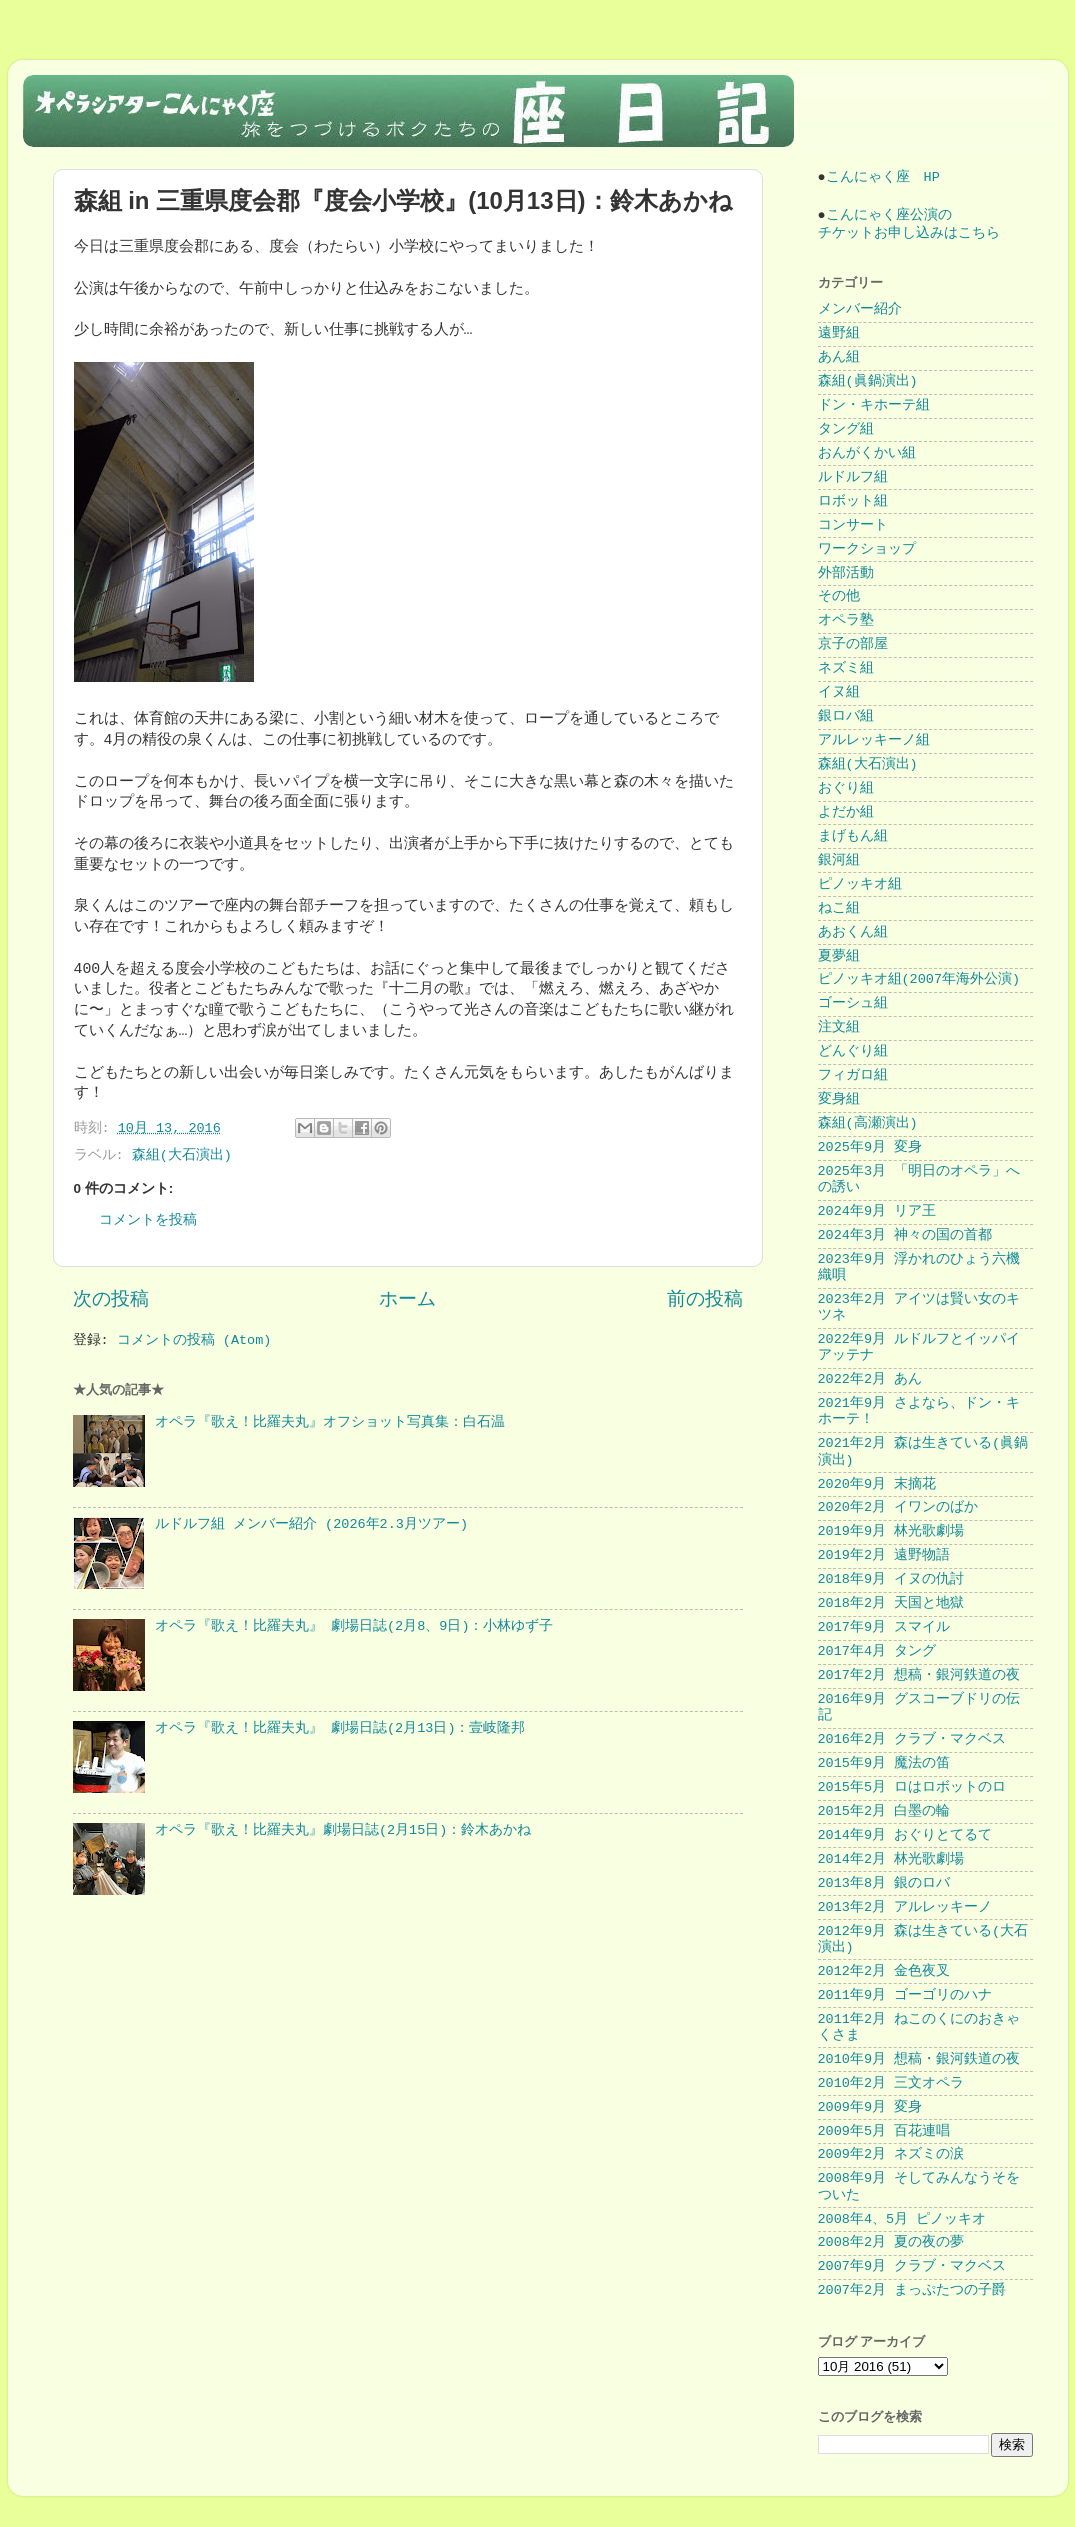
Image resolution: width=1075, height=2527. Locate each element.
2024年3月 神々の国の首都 (905, 1235)
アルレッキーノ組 (874, 740)
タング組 (846, 429)
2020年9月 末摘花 (877, 1484)
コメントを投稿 (148, 1220)
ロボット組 (853, 501)
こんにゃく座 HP (883, 177)
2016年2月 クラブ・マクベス (912, 1739)
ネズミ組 (846, 668)
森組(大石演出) (182, 1155)
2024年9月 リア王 (877, 1211)
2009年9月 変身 (870, 2107)
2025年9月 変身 (870, 1147)
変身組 (839, 1099)
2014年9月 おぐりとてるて (905, 1835)
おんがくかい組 (867, 453)
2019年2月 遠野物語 (884, 1555)
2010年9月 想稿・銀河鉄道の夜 (919, 2059)
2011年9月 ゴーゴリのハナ (905, 1995)
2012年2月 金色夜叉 (884, 1971)
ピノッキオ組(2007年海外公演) (919, 979)
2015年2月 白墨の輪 (884, 1811)
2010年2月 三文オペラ (891, 2083)
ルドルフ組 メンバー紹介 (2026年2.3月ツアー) (311, 1524)
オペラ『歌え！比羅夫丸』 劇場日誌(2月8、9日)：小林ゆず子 (354, 1626)
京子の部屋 (853, 644)
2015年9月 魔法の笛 (884, 1763)
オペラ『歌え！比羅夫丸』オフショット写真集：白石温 (330, 1422)
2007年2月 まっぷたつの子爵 (912, 2290)
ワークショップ (867, 549)
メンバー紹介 (860, 309)
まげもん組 (853, 836)
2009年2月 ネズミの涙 (891, 2154)
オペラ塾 (846, 620)
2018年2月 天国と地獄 (891, 1603)
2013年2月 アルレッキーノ (905, 1907)
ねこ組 (839, 908)
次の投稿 (111, 1300)
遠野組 (839, 333)
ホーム (407, 1300)
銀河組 (839, 860)
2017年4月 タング (877, 1651)
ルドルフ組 (853, 477)
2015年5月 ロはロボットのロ (912, 1787)
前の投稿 (705, 1300)
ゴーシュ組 (853, 1003)
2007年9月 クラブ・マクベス (912, 2266)
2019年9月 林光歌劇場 (891, 1531)
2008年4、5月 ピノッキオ (902, 2219)
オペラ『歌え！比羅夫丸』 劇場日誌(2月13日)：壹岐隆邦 (340, 1728)
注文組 (839, 1027)
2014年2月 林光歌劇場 (891, 1859)
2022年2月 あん (870, 1379)
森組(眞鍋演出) (868, 381)
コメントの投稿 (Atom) (194, 1340)
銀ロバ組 (846, 716)
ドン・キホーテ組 (874, 405)
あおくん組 (853, 932)
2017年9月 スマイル (884, 1627)
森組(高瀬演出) (868, 1123)
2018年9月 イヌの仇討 (891, 1579)
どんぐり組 (853, 1051)
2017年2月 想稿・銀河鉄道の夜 (919, 1675)
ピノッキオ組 (860, 884)
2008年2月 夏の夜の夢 (891, 2242)
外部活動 (846, 573)
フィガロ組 (853, 1075)
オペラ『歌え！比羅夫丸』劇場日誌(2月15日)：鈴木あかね (343, 1830)
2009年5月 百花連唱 (884, 2131)
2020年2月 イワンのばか (898, 1507)
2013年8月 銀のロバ (884, 1883)
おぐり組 (846, 788)
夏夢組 (839, 956)
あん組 (839, 357)
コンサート (853, 525)
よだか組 (846, 812)
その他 (839, 596)
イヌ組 (839, 692)
